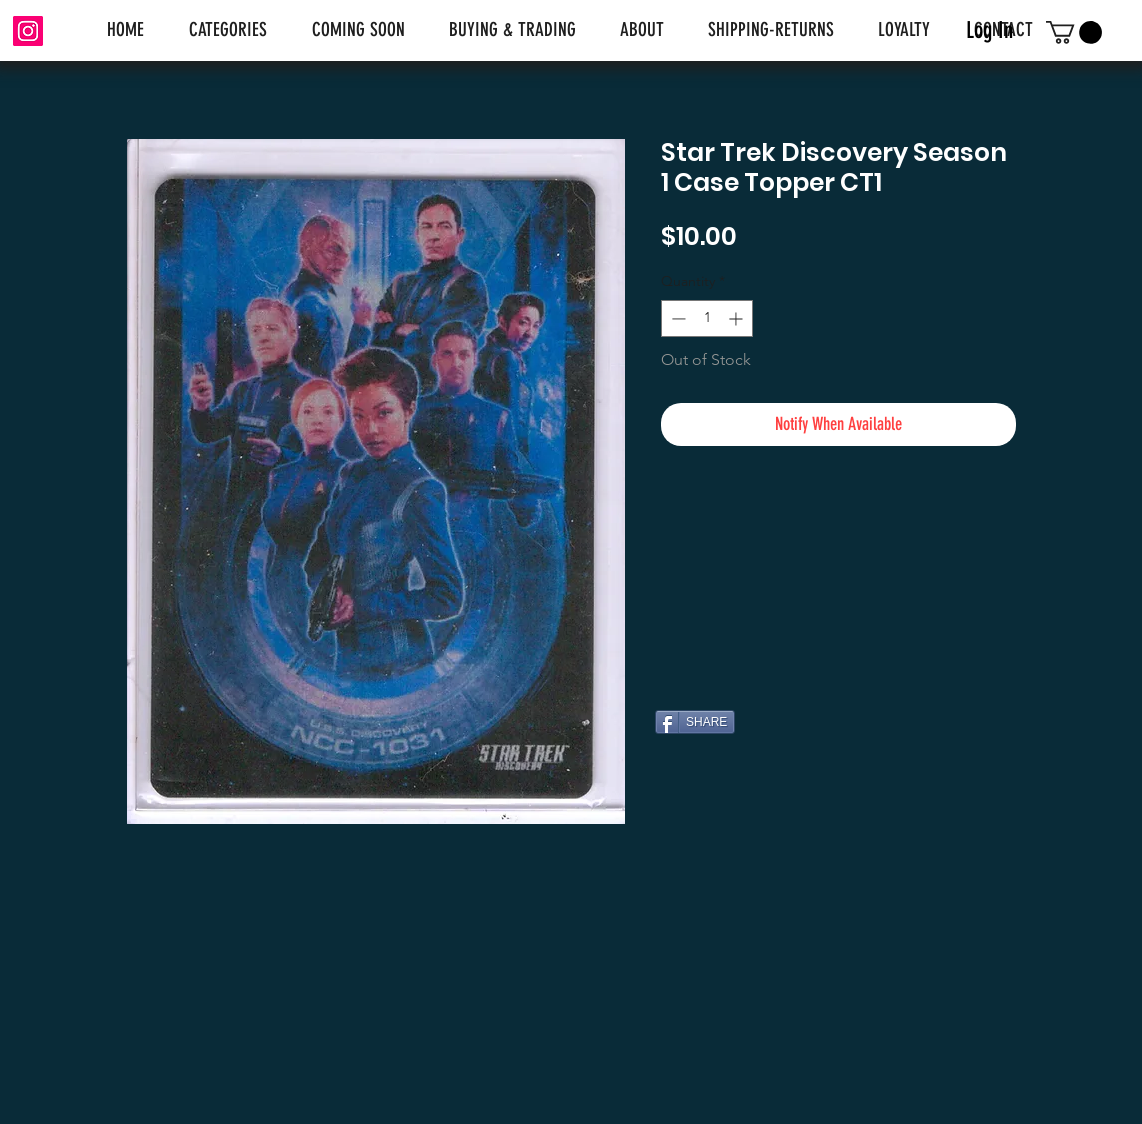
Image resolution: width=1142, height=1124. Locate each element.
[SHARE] (695, 722)
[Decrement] (676, 318)
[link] (1074, 32)
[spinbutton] (707, 318)
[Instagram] (28, 31)
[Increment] (737, 318)
